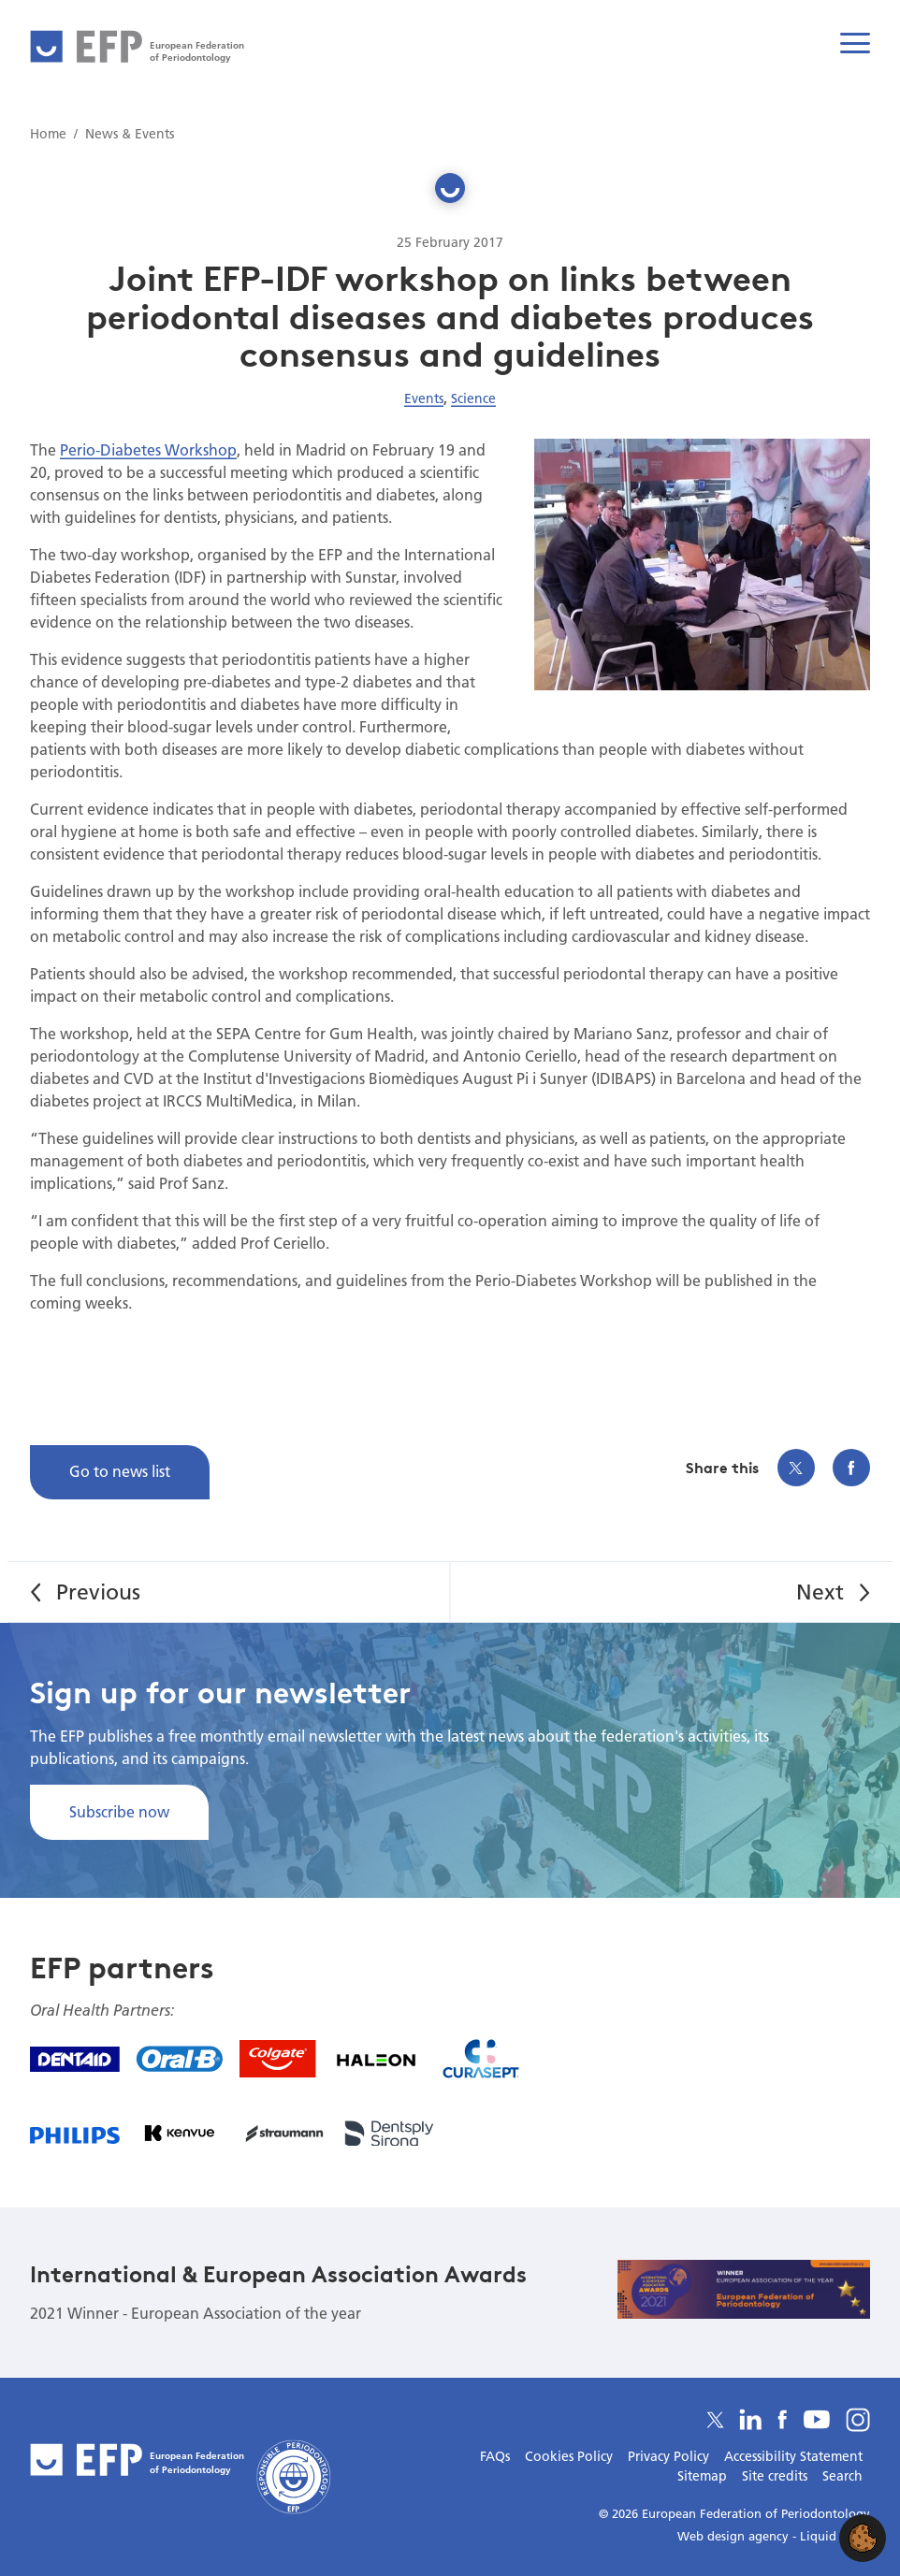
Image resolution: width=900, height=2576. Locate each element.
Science (473, 398)
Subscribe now (119, 1811)
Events (423, 398)
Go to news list (119, 1471)
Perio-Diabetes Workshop (148, 449)
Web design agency (734, 2535)
